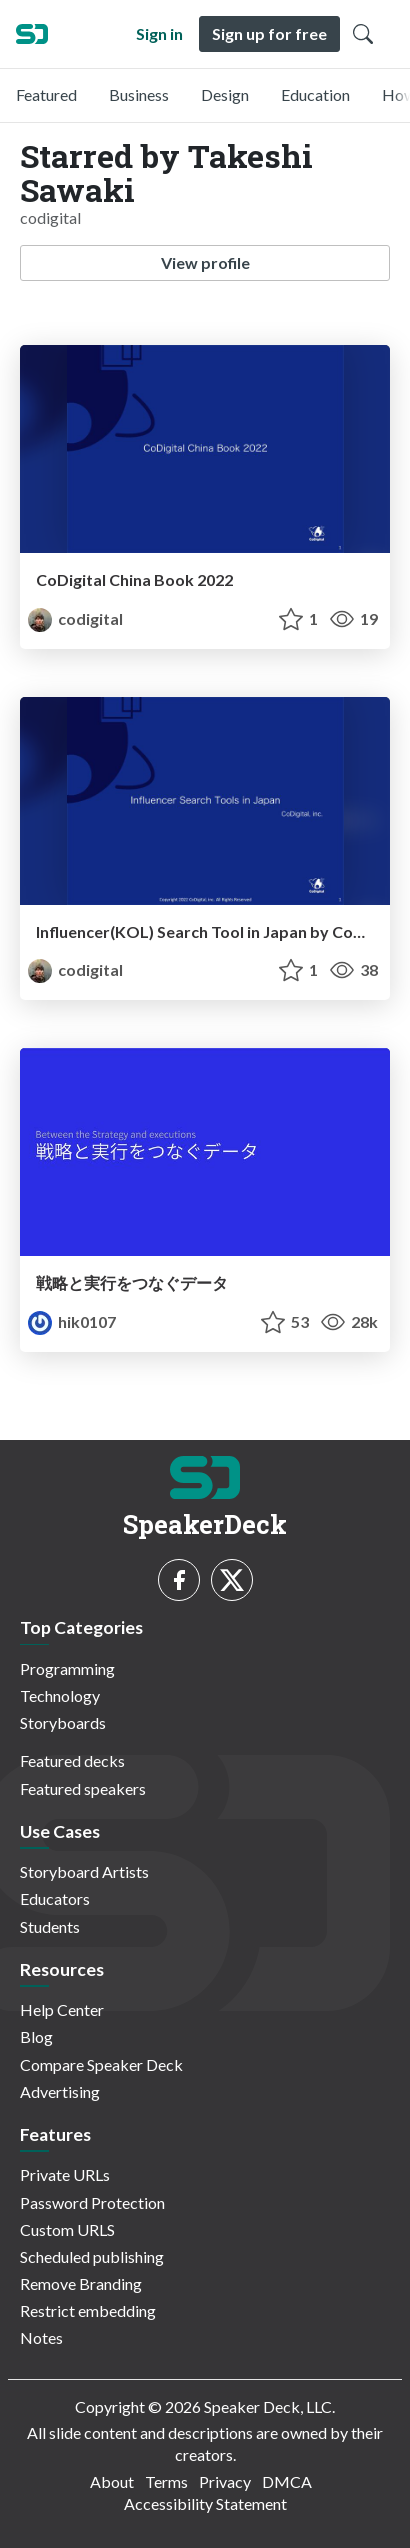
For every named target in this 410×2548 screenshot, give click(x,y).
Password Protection (92, 2202)
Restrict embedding (88, 2310)
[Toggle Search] (363, 34)
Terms (166, 2481)
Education (315, 94)
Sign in (159, 33)
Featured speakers (83, 1788)
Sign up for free (269, 33)
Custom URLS (67, 2229)
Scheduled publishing (92, 2256)
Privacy (225, 2481)
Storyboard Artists (84, 1871)
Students (50, 1926)
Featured (46, 94)
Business (139, 94)
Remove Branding (81, 2283)
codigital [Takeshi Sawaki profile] (75, 618)
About (112, 2481)
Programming (67, 1668)
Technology (60, 1695)
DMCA (287, 2481)
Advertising (60, 2091)
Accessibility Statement (205, 2503)
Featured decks (72, 1760)
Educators (55, 1898)
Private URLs (65, 2174)
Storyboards (63, 1722)
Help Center (62, 2009)
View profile (205, 262)
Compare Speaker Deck (101, 2064)
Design (225, 94)
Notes (41, 2337)
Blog (36, 2036)
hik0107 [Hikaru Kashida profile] (72, 1321)
